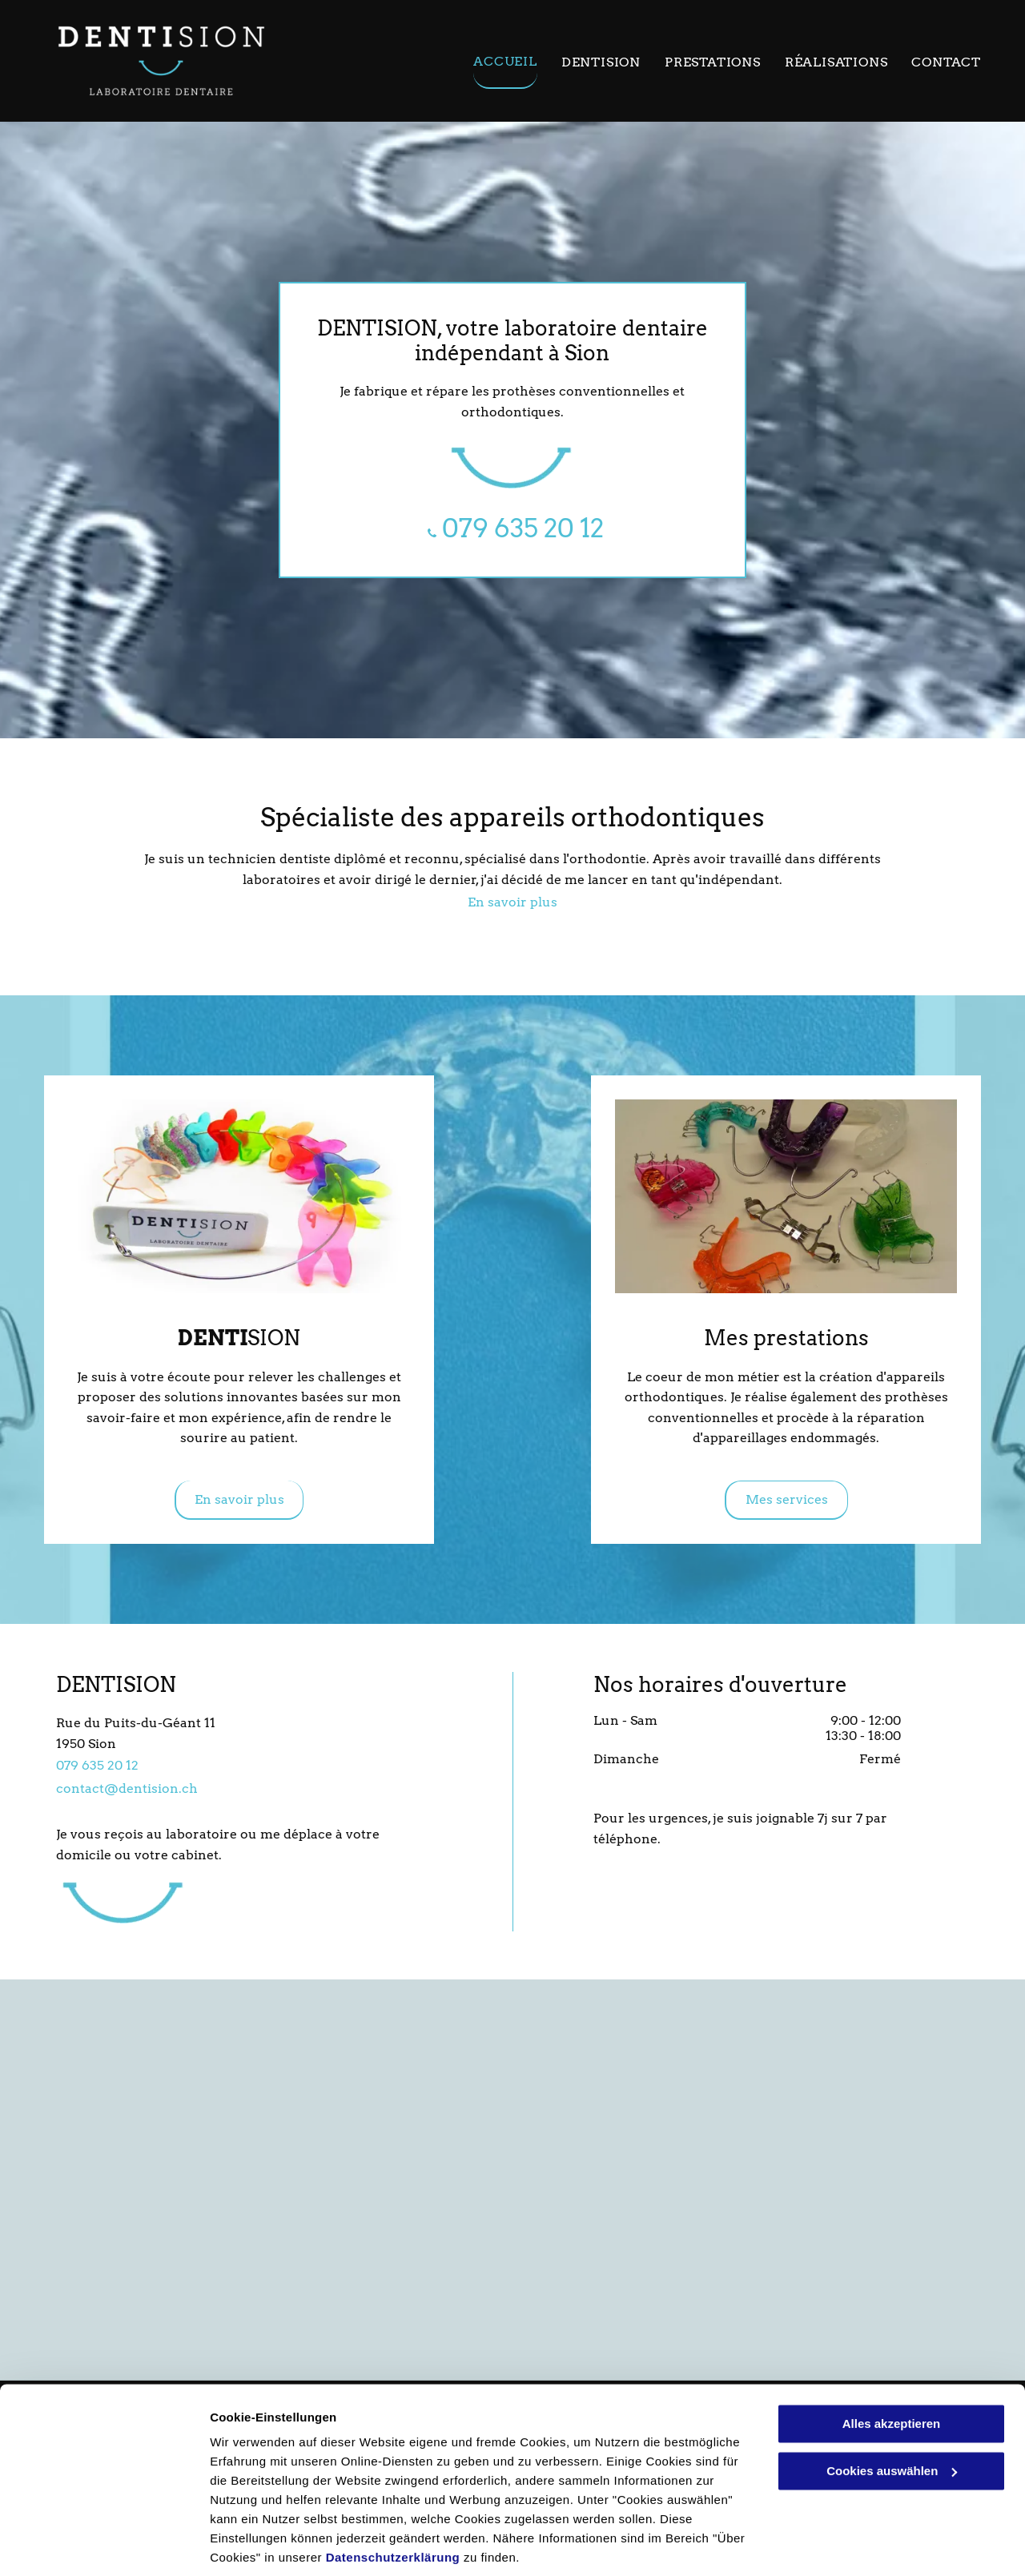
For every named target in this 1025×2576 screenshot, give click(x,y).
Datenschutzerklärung (393, 2500)
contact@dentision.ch (127, 1788)
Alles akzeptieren (891, 2366)
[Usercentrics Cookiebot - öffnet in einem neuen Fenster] (104, 2545)
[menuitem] (493, 65)
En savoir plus (512, 902)
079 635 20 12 (97, 1765)
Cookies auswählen (266, 2544)
